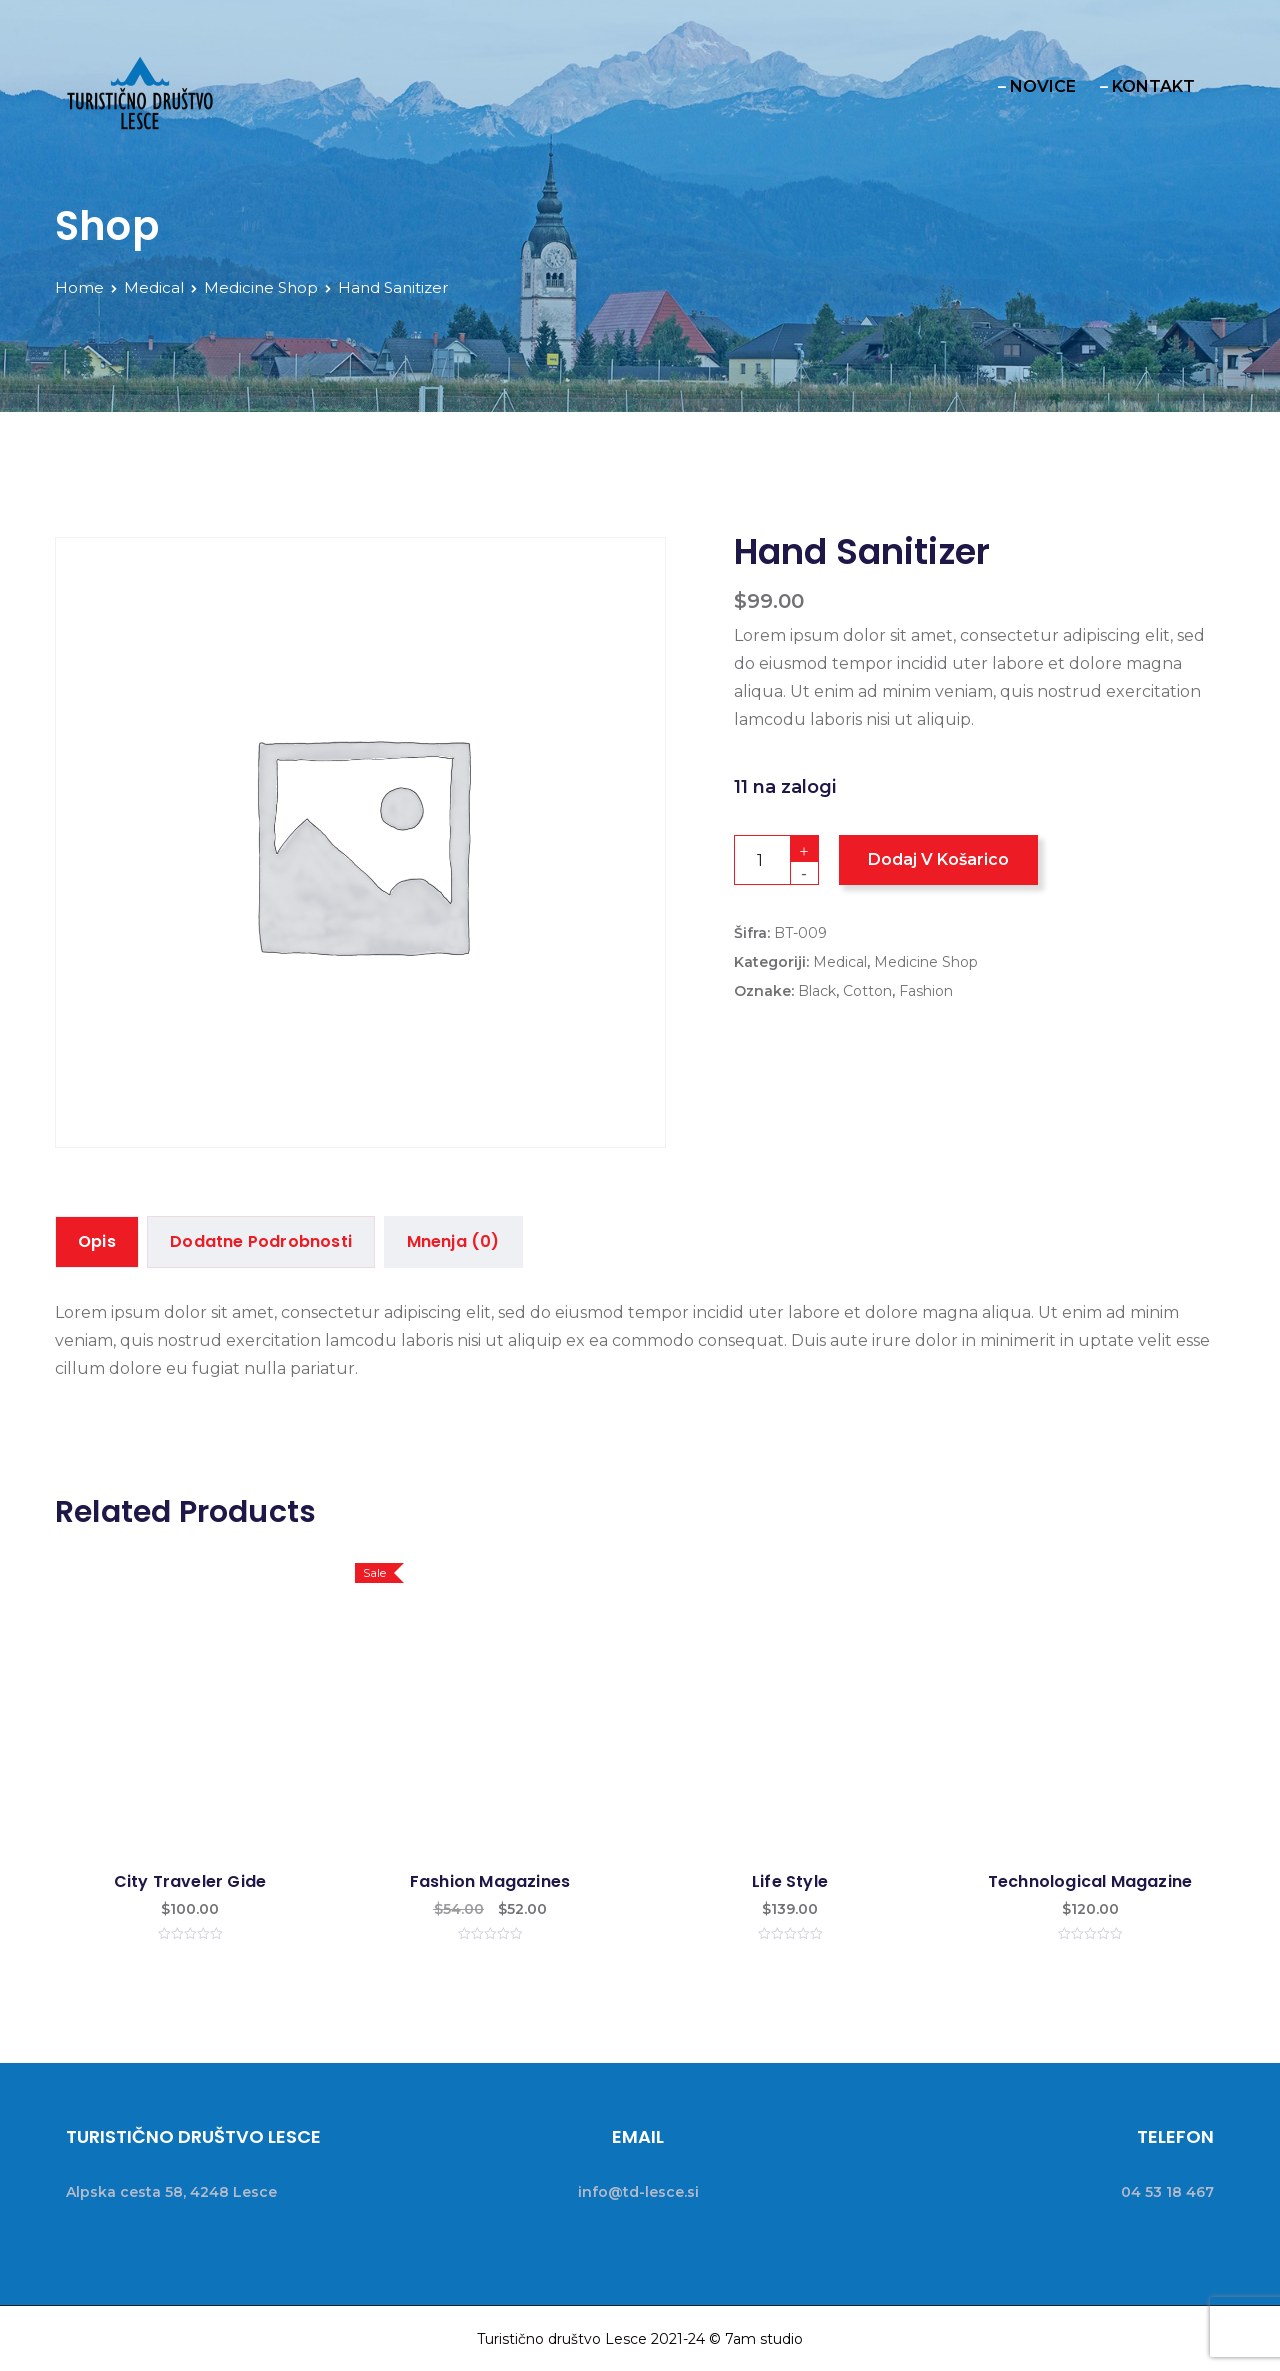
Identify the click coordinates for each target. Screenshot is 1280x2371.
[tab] (97, 1242)
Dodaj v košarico (938, 859)
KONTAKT (1153, 86)
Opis (97, 1241)
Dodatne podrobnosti (262, 1241)
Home (79, 287)
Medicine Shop (261, 287)
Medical (154, 287)
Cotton (867, 991)
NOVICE (1043, 86)
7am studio (764, 2338)
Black (817, 991)
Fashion (926, 991)
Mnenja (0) (454, 1241)
